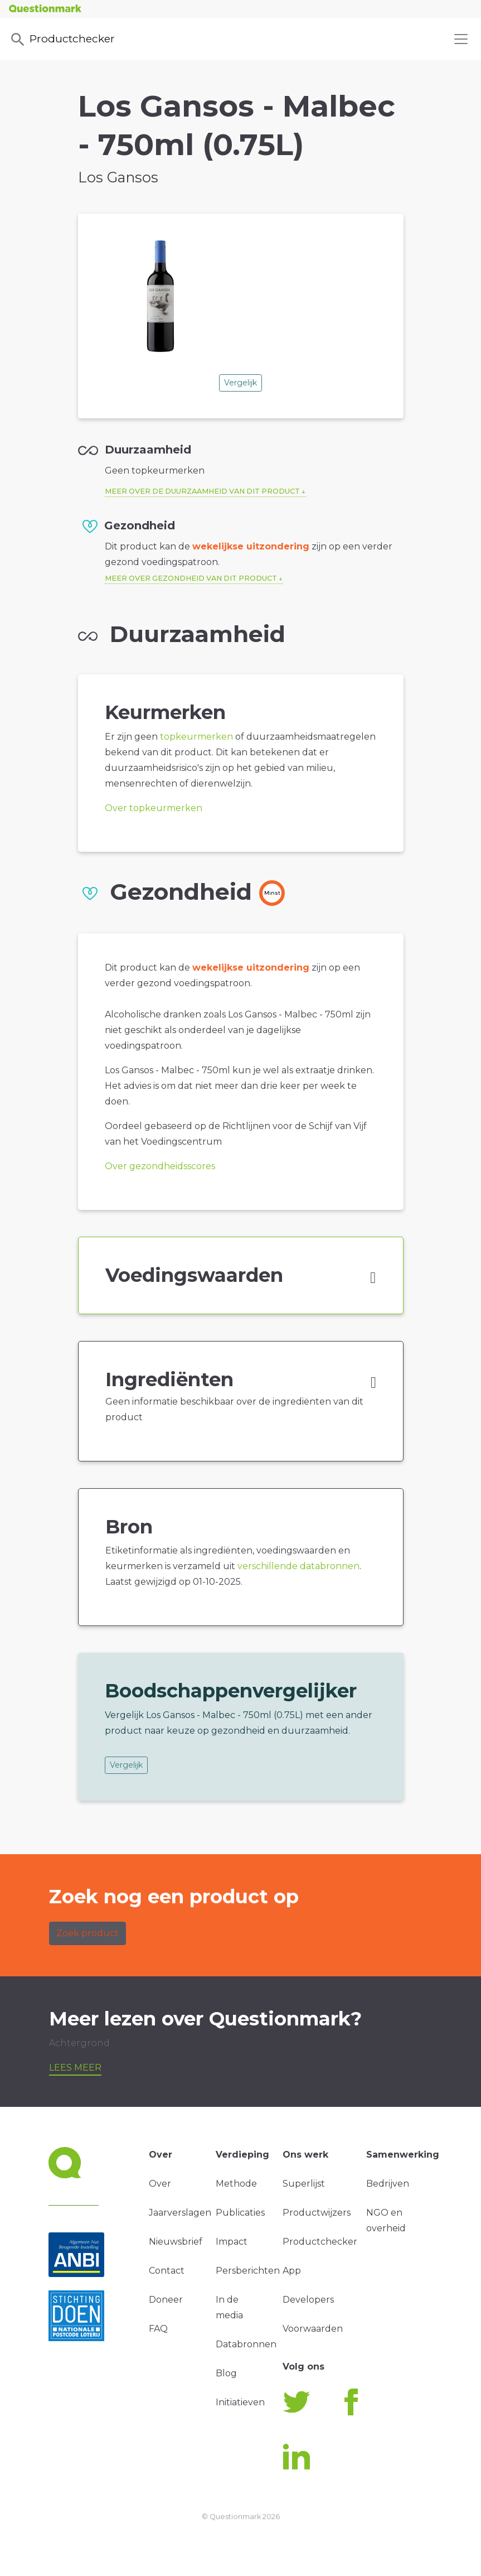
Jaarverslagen (180, 2212)
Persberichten (248, 2270)
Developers (308, 2299)
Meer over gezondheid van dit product (191, 578)
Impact (231, 2241)
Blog (226, 2373)
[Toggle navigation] (461, 39)
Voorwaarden (313, 2328)
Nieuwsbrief (175, 2241)
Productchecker (62, 40)
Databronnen (246, 2344)
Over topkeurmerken (153, 808)
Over (160, 2183)
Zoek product (87, 1933)
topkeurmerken (196, 736)
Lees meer (75, 2067)
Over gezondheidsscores (160, 1166)
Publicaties (240, 2212)
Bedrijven (387, 2183)
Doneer (166, 2299)
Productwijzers (317, 2212)
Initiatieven (240, 2402)
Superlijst (304, 2183)
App (292, 2270)
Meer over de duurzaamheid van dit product (202, 491)
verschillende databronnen (298, 1566)
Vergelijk (240, 383)
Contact (166, 2270)
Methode (236, 2183)
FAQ (158, 2328)
